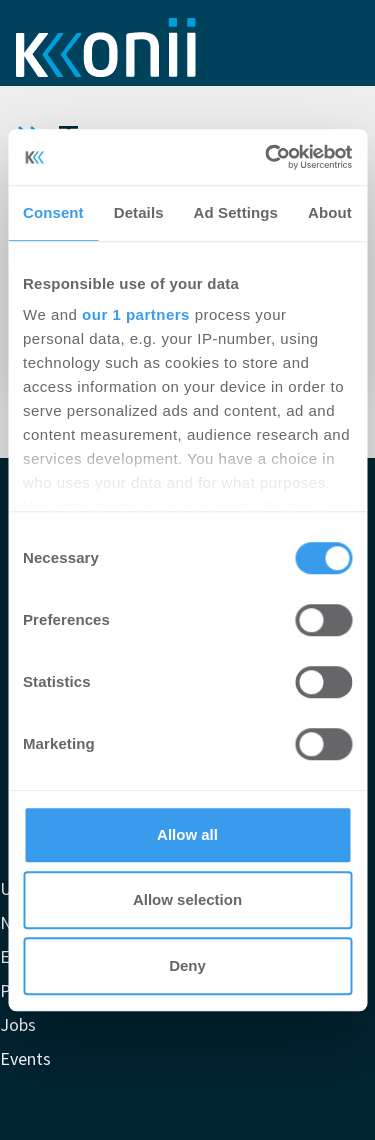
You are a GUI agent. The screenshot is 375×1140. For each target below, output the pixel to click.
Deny (187, 965)
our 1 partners (136, 314)
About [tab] (330, 212)
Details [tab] (139, 212)
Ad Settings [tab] (236, 212)
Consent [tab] (53, 212)
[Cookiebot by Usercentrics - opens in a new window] (267, 157)
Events (25, 1058)
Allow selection (187, 899)
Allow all (187, 834)
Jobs (18, 1024)
